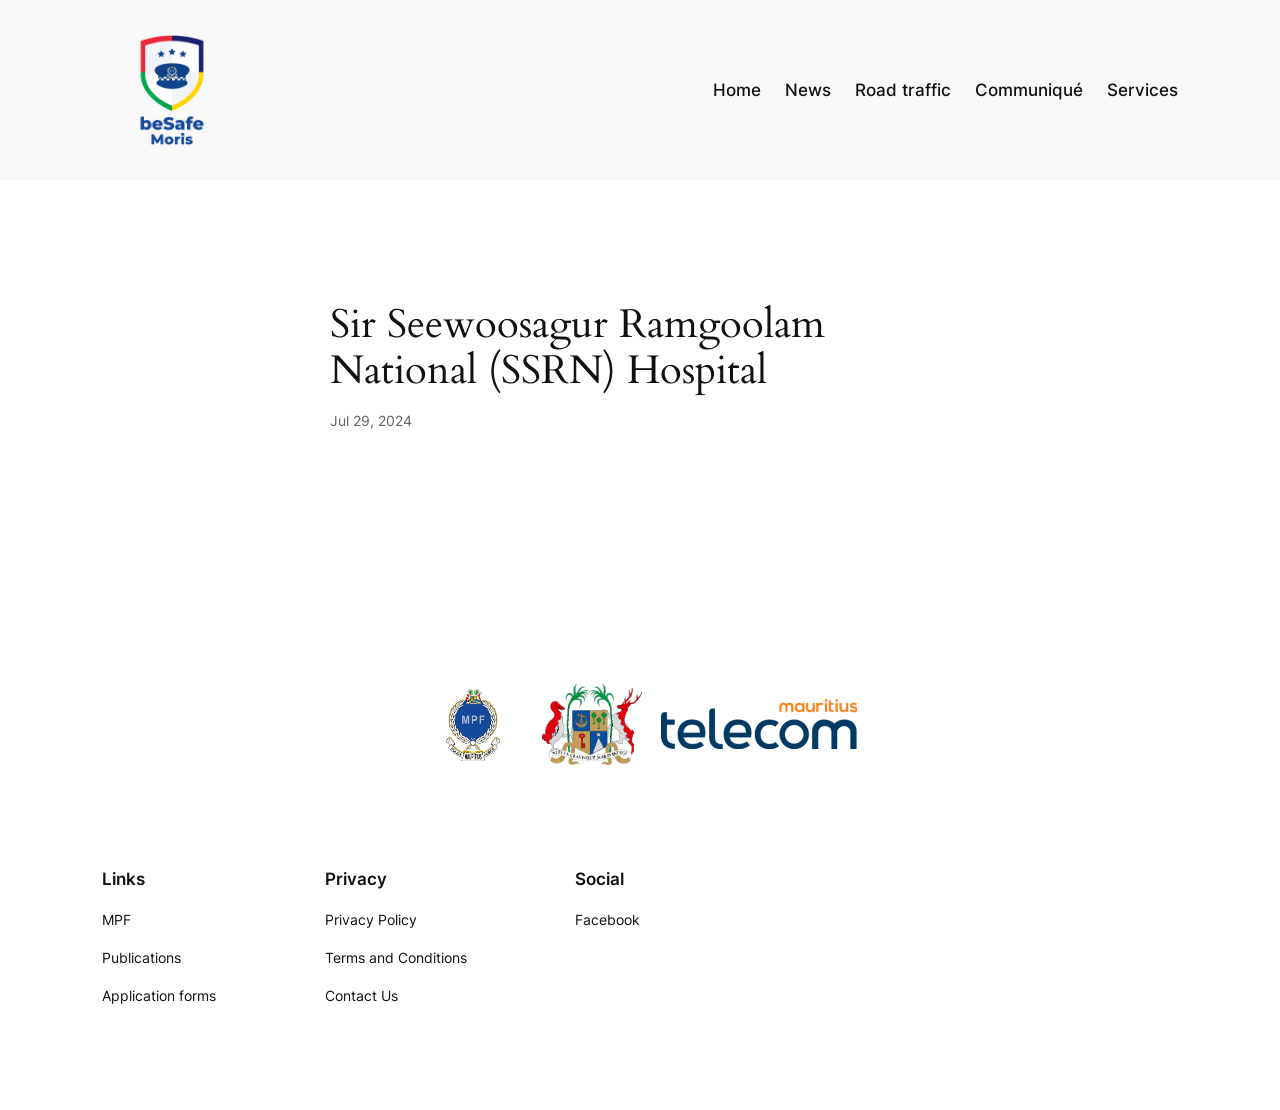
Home (737, 90)
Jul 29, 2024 (371, 420)
